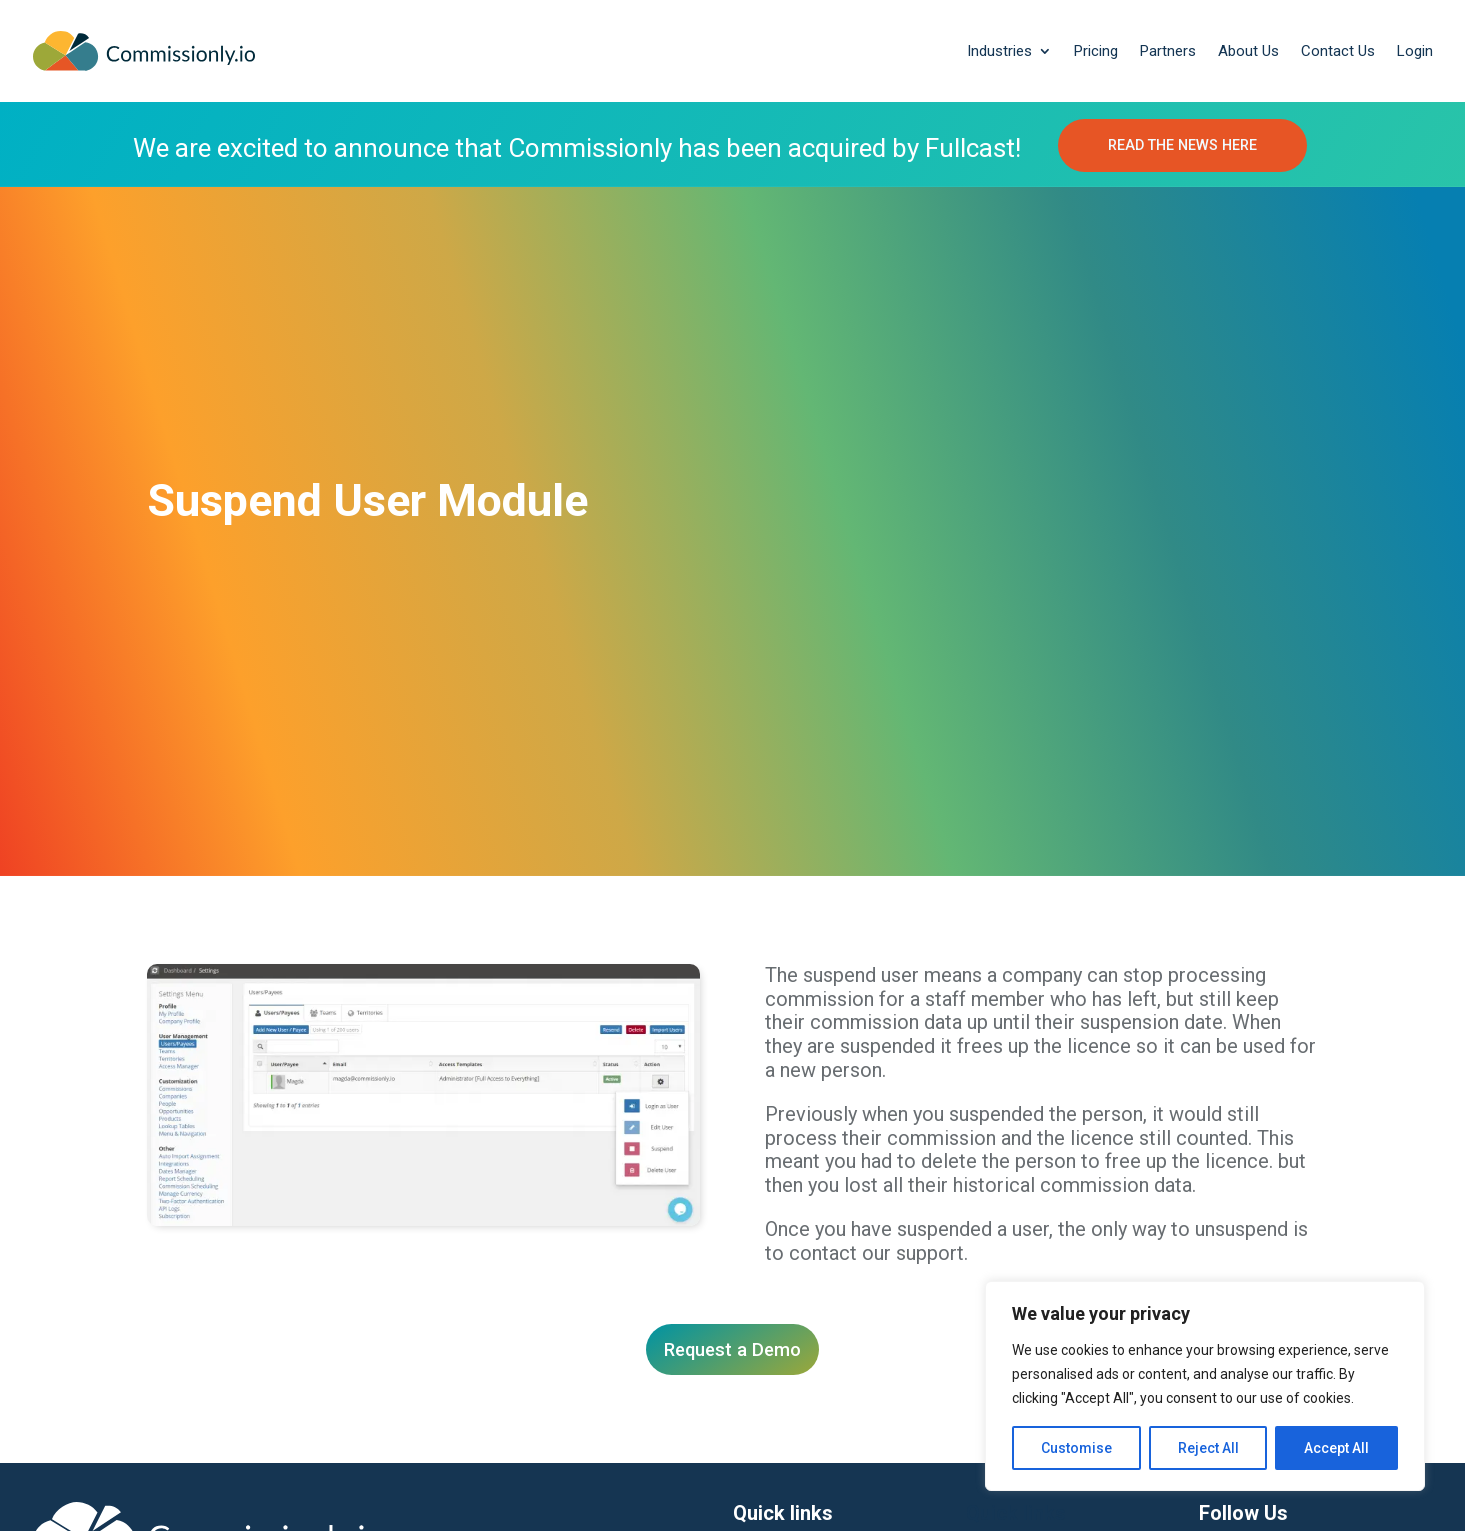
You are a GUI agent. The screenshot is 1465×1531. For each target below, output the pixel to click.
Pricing (1096, 51)
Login (1415, 51)
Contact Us (1338, 51)
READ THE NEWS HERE (1183, 146)
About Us (1248, 51)
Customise (1076, 1448)
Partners (1168, 51)
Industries (999, 51)
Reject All (1208, 1448)
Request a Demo (732, 1352)
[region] (1205, 1386)
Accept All (1336, 1448)
